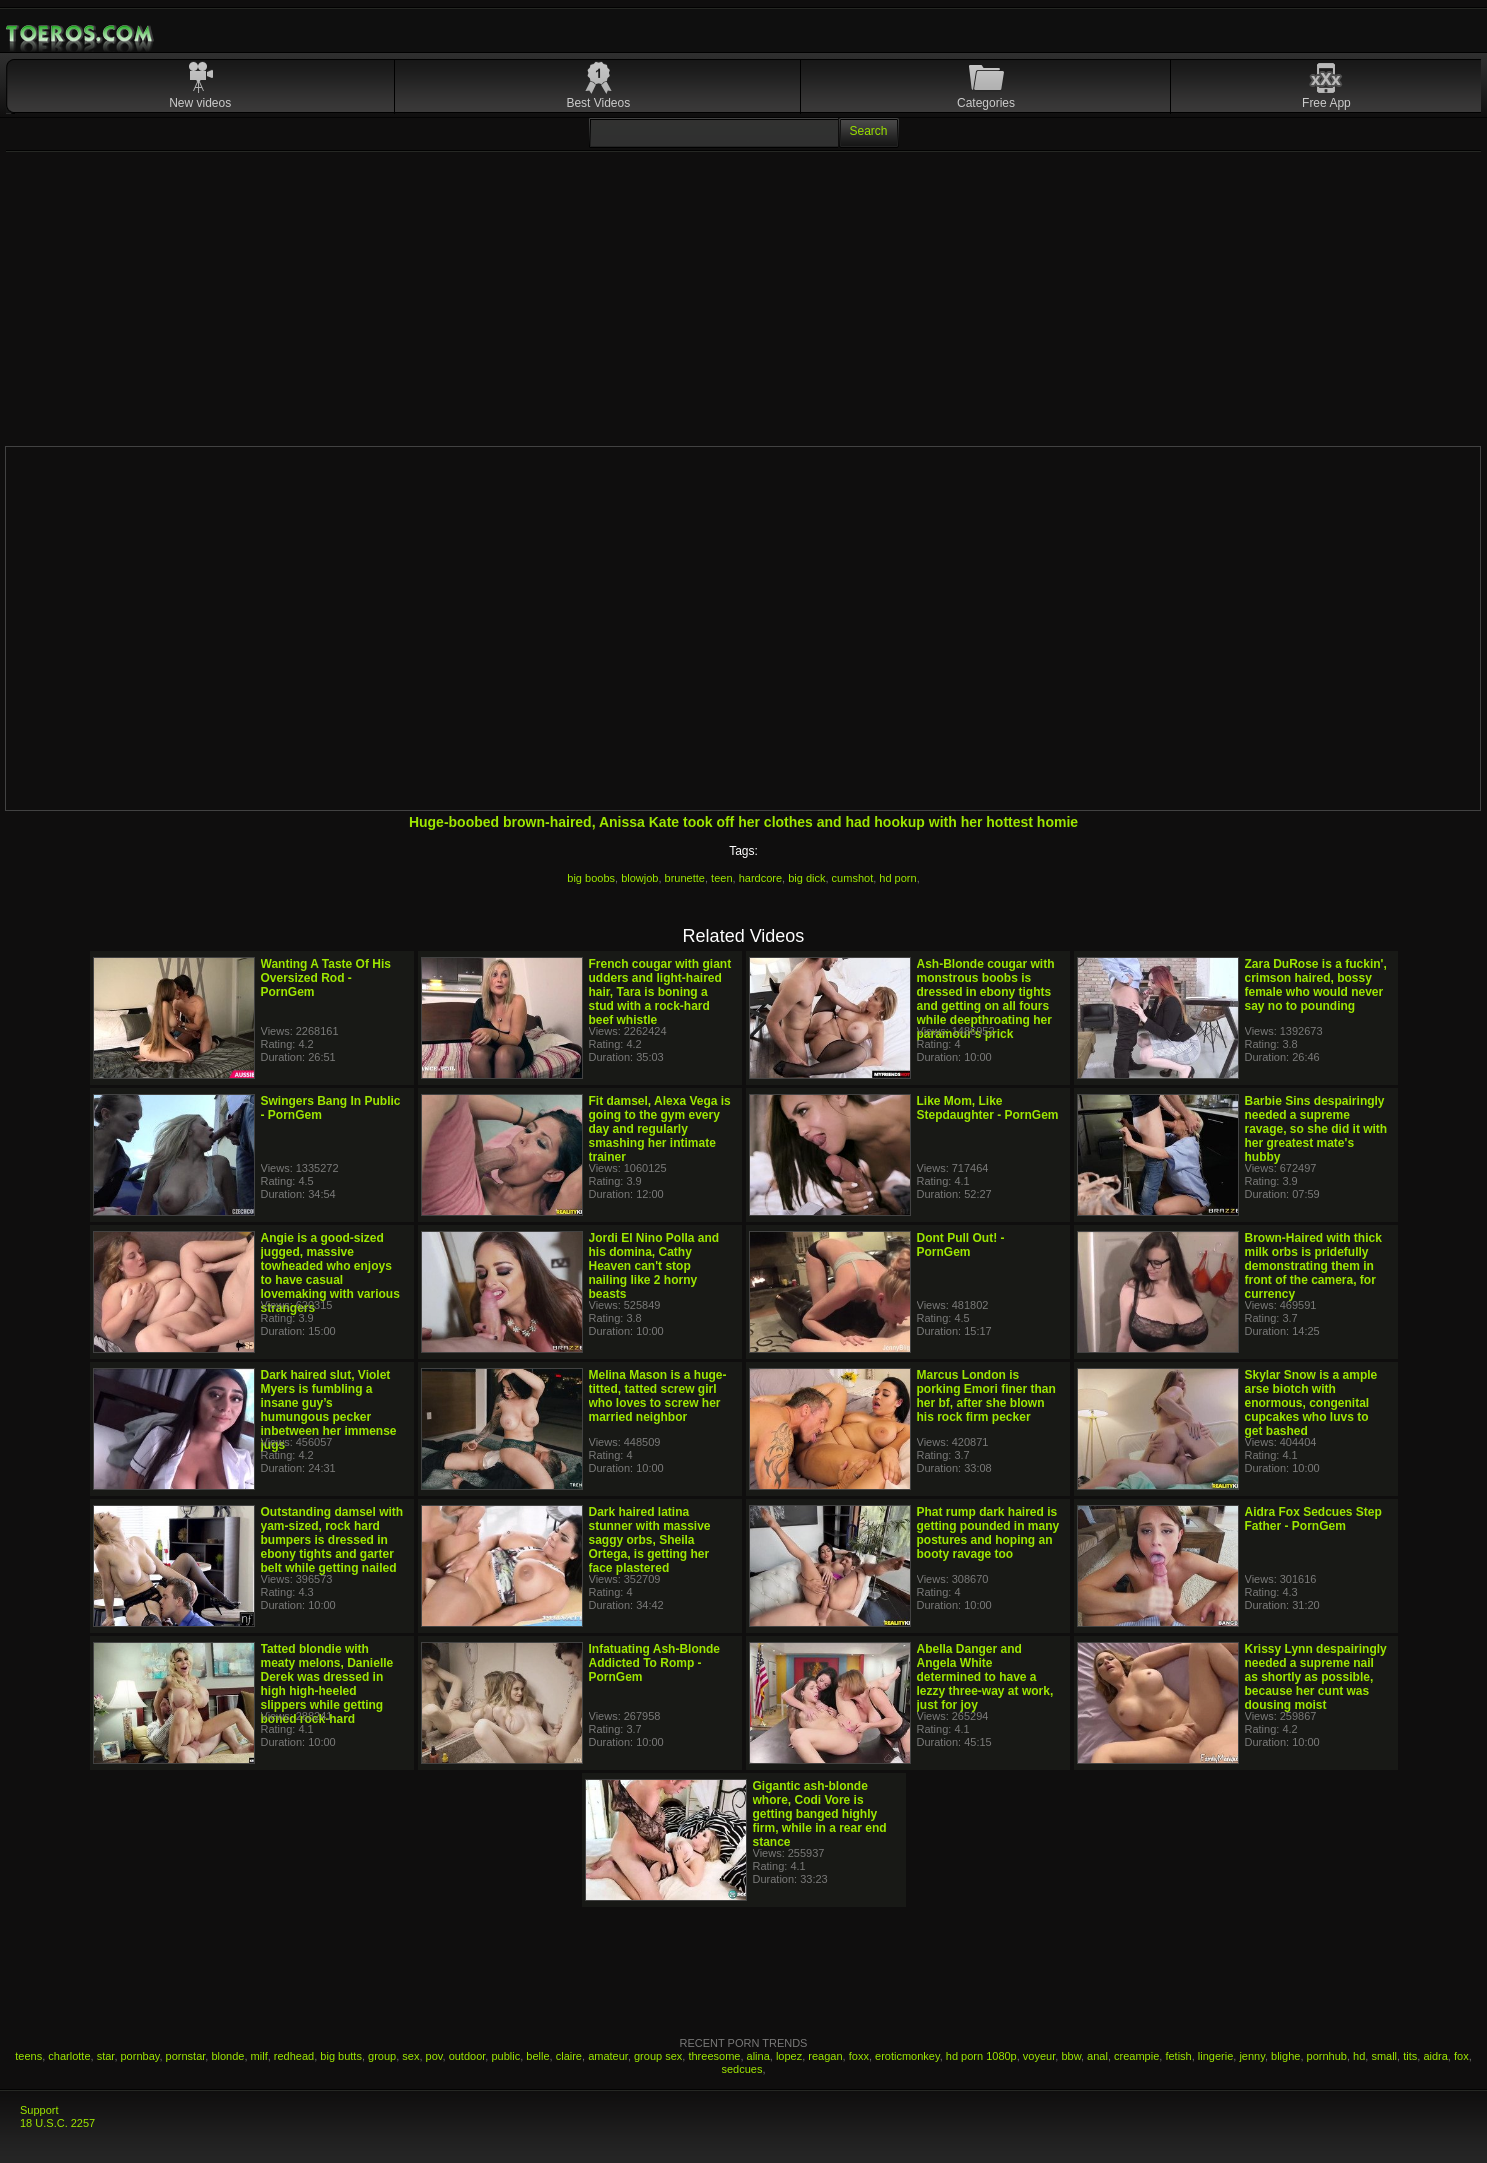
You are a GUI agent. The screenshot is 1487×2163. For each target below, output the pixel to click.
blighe (1285, 2056)
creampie (1136, 2056)
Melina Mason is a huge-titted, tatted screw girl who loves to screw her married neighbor (658, 1396)
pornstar (186, 2056)
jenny (1251, 2056)
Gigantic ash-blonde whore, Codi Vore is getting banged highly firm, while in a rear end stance (820, 1814)
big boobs (591, 878)
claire (569, 2056)
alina (758, 2056)
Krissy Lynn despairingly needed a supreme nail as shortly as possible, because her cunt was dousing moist (1316, 1677)
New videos (200, 103)
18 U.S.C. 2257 (57, 2123)
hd (1359, 2056)
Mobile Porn (81, 34)
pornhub (1327, 2056)
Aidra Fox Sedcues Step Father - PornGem (1313, 1519)
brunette (685, 878)
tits (1410, 2056)
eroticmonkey (907, 2056)
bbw (1071, 2056)
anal (1097, 2056)
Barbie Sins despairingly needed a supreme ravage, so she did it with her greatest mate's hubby (1316, 1129)
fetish (1178, 2056)
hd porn (897, 878)
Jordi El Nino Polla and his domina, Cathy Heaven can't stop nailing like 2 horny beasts (654, 1266)
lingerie (1215, 2056)
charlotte (69, 2056)
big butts (341, 2056)
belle (537, 2056)
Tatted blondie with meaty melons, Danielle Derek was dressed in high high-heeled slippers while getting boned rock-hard (327, 1684)
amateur (608, 2056)
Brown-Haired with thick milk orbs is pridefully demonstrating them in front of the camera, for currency (1313, 1266)
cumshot (853, 878)
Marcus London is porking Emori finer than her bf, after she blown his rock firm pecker (986, 1396)
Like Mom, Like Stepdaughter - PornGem (988, 1108)
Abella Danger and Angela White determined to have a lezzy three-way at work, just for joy (985, 1677)
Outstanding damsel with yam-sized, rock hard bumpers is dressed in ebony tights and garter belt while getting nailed (332, 1540)
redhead (294, 2056)
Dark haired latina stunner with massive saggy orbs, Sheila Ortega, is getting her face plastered (650, 1540)
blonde (227, 2056)
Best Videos (598, 103)
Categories (986, 103)
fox (1461, 2056)
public (505, 2056)
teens (28, 2056)
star (106, 2056)
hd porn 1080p (981, 2056)
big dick (806, 878)
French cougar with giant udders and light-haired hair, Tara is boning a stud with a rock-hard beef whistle (660, 992)
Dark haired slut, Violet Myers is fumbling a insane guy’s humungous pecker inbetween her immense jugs (329, 1410)
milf (259, 2056)
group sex (658, 2056)
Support (39, 2110)
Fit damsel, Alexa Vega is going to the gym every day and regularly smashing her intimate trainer (660, 1129)
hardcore (760, 878)
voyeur (1039, 2056)
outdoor (467, 2056)
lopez (789, 2056)
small (1384, 2056)
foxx (859, 2056)
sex (410, 2056)
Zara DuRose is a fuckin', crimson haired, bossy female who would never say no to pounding (1316, 985)
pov (434, 2056)
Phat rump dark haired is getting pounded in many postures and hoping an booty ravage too (988, 1533)
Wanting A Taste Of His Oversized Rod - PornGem (326, 978)
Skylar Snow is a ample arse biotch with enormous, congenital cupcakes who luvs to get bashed (1311, 1403)
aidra (1435, 2056)
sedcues (741, 2069)
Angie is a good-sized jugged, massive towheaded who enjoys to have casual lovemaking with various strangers (330, 1273)
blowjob (639, 878)
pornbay (140, 2056)
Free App (1326, 103)
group (382, 2056)
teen (721, 878)
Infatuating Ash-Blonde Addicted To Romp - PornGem (655, 1663)
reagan (825, 2056)
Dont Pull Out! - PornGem (961, 1245)
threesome (714, 2056)
